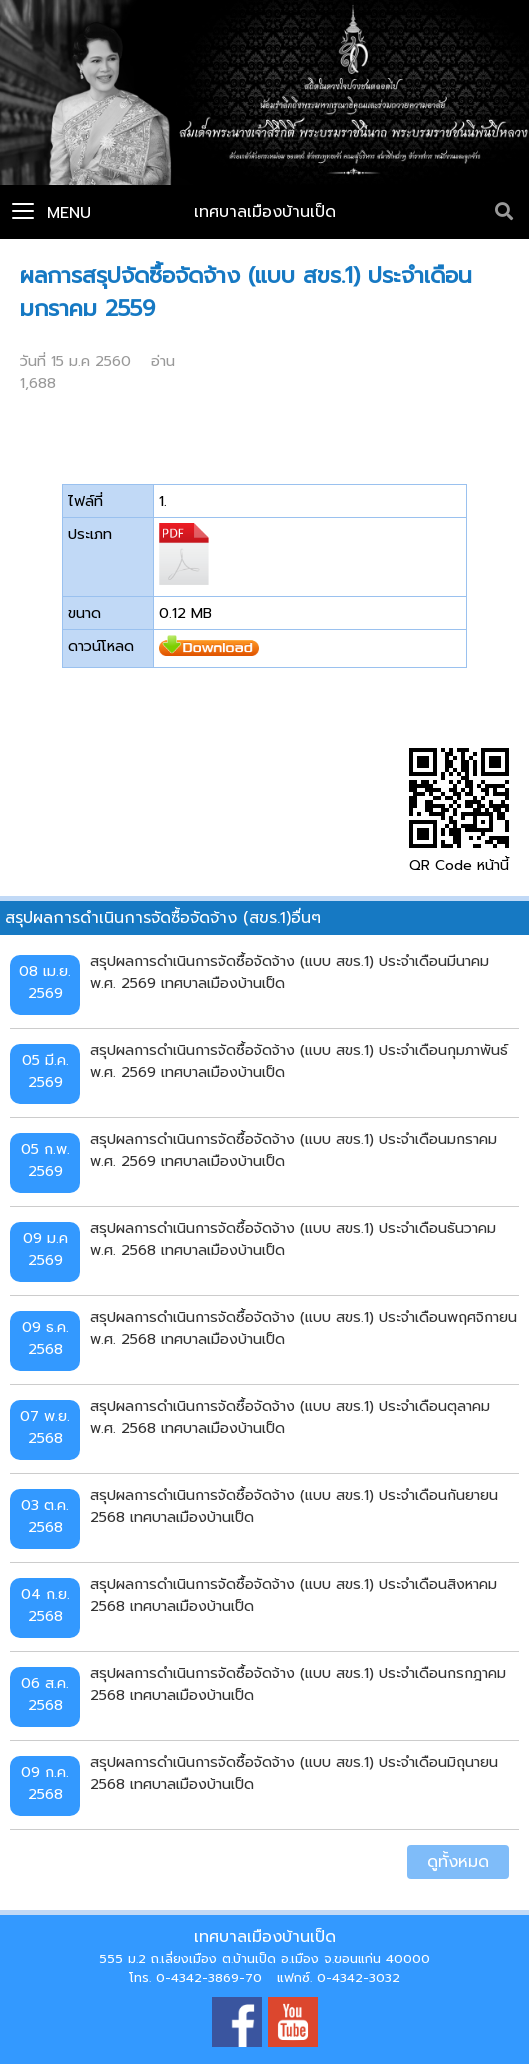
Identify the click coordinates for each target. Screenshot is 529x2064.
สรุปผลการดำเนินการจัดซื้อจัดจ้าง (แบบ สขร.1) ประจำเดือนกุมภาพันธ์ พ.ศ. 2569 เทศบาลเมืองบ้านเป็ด (299, 1061)
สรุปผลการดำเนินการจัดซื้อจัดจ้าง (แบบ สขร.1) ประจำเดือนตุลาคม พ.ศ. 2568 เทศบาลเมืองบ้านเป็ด (290, 1417)
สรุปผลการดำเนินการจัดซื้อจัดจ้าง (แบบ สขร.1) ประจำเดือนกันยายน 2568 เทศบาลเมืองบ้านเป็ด (294, 1506)
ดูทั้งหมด (458, 1862)
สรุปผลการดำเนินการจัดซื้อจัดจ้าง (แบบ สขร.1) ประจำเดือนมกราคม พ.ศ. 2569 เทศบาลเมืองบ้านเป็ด (293, 1150)
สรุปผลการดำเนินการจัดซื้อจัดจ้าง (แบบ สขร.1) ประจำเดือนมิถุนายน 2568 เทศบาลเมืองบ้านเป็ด (294, 1773)
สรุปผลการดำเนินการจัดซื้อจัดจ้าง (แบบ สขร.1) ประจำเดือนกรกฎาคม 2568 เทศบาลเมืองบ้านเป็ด (298, 1684)
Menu (51, 213)
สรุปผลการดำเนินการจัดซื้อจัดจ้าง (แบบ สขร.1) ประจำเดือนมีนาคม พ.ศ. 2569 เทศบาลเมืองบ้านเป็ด (289, 972)
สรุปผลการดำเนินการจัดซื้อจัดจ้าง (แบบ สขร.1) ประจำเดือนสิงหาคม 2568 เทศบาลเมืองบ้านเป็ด (293, 1595)
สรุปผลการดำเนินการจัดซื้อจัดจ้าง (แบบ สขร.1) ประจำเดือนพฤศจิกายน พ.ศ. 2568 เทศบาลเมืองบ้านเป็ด (303, 1328)
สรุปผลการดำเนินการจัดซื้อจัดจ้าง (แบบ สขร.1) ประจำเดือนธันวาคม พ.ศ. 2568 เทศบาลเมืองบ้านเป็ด (293, 1239)
